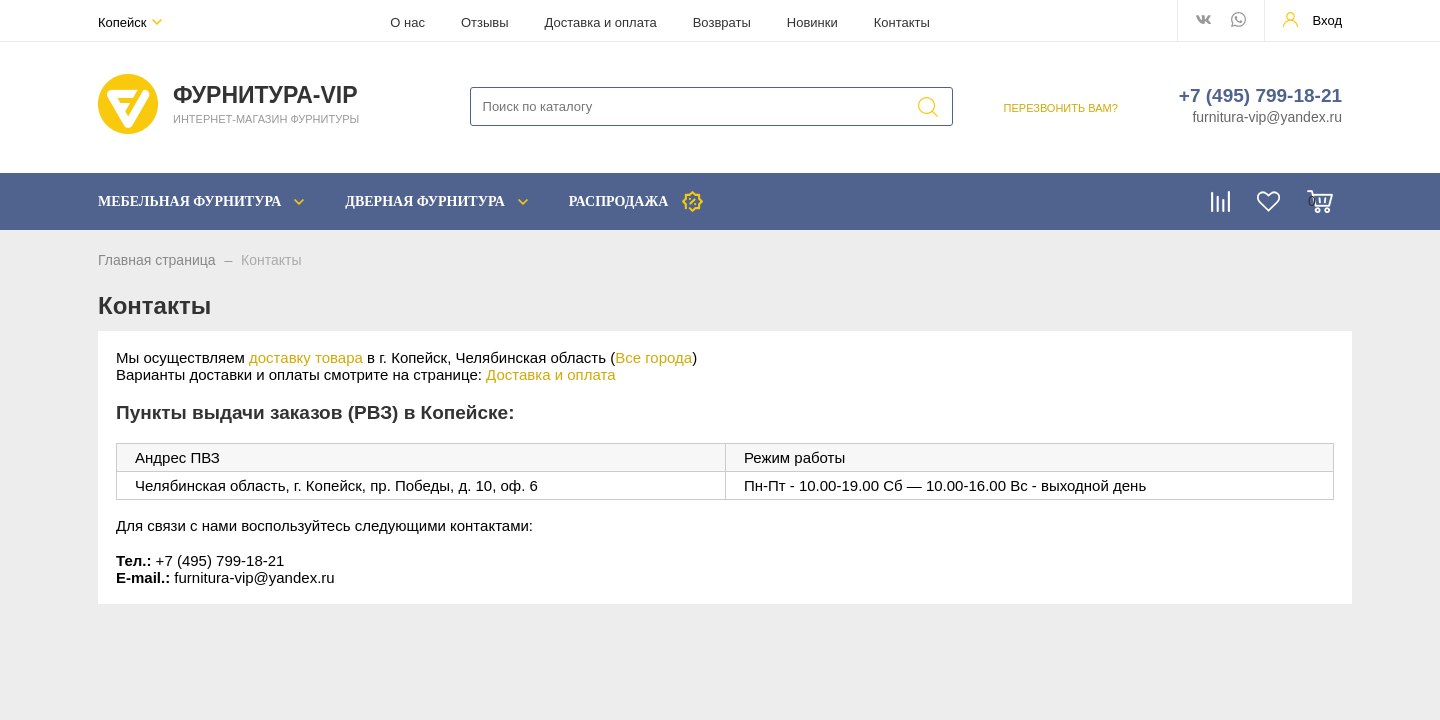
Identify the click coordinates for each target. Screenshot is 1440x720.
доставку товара (306, 357)
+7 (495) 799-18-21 (1260, 95)
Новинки (812, 22)
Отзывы (485, 22)
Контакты (902, 22)
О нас (407, 22)
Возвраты (722, 22)
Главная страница (157, 260)
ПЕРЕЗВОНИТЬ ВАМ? (1061, 108)
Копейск (122, 22)
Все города (653, 357)
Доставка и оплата (601, 22)
